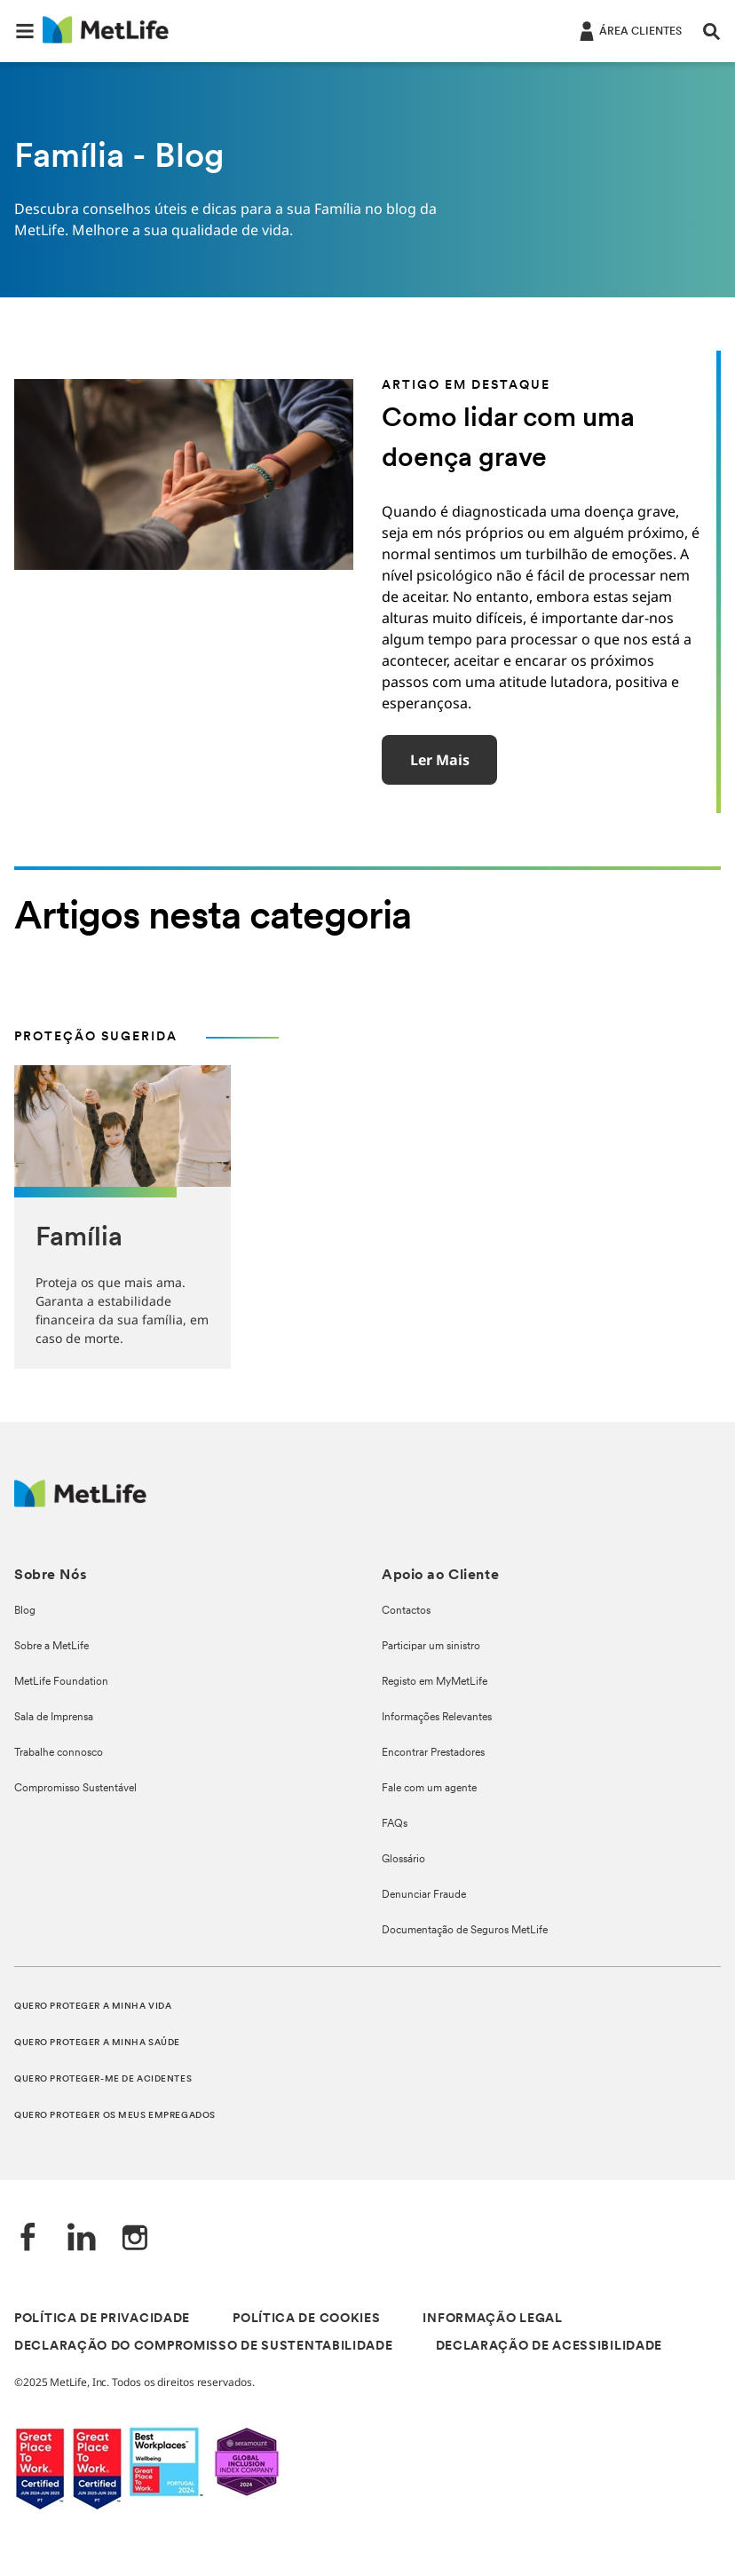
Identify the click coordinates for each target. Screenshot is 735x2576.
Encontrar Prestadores (433, 1753)
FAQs (394, 1824)
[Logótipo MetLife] (80, 1502)
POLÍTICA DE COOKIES (306, 2319)
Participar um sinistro (431, 1646)
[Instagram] (135, 2239)
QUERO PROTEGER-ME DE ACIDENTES (103, 2079)
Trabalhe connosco (58, 1753)
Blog (25, 1611)
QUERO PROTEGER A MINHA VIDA (92, 2006)
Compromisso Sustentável (75, 1788)
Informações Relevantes (437, 1717)
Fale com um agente (429, 1788)
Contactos (406, 1611)
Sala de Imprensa (53, 1717)
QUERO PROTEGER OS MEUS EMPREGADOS (115, 2116)
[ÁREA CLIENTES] (629, 30)
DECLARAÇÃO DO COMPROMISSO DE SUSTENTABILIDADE (203, 2346)
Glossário (403, 1859)
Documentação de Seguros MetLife (465, 1930)
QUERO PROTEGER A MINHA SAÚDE (97, 2043)
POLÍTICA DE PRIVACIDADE (102, 2319)
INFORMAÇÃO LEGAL (492, 2319)
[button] (25, 31)
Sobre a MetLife (51, 1646)
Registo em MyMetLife (434, 1682)
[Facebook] (28, 2239)
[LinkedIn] (81, 2239)
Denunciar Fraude (424, 1895)
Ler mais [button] (440, 760)
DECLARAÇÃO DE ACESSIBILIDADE (549, 2346)
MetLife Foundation (61, 1682)
